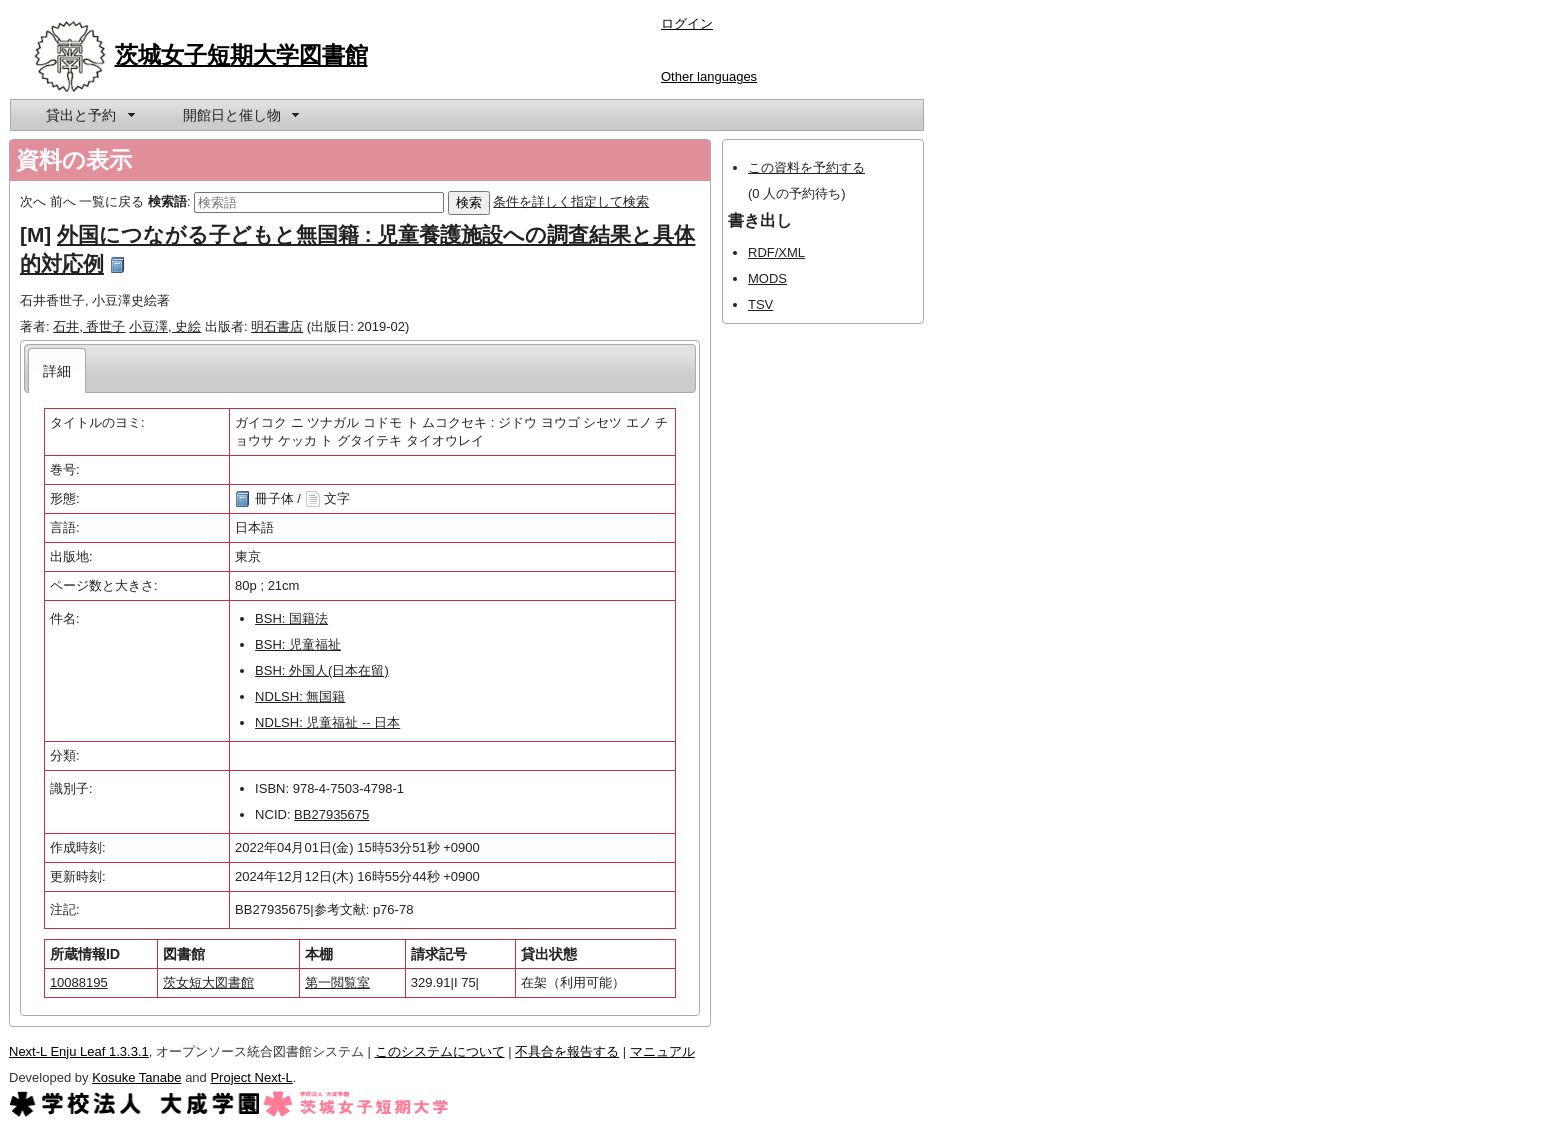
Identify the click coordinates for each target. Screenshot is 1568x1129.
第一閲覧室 (337, 982)
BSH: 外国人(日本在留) (322, 670)
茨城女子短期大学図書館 (241, 55)
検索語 (167, 201)
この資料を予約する (806, 167)
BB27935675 (331, 814)
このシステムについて (440, 1051)
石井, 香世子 (89, 326)
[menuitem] (89, 115)
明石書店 (277, 326)
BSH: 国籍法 (291, 618)
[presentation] (57, 370)
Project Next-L (251, 1077)
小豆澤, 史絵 (165, 326)
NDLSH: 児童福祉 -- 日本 (327, 722)
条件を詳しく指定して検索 (571, 201)
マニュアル (662, 1051)
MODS (767, 278)
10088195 (79, 982)
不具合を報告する (567, 1051)
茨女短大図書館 (208, 982)
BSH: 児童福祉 (298, 644)
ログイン (687, 23)
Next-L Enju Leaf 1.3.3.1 (79, 1051)
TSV (760, 304)
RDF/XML (776, 252)
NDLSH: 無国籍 (300, 696)
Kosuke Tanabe (136, 1077)
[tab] (57, 370)
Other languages (709, 76)
